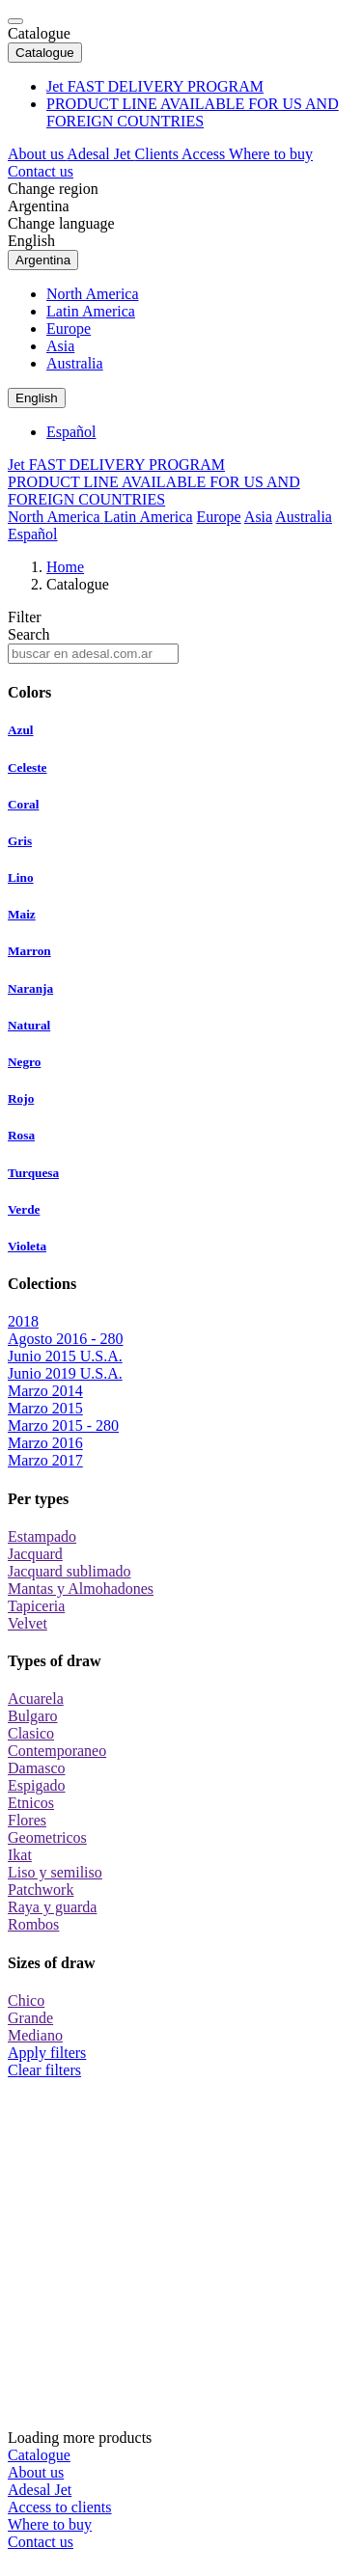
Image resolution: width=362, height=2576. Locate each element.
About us (37, 154)
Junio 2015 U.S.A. (65, 1356)
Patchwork (40, 1889)
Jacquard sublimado (69, 1571)
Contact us (40, 171)
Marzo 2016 (45, 1443)
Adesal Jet (100, 154)
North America (92, 294)
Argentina (39, 206)
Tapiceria (36, 1606)
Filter (25, 617)
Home (65, 567)
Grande (30, 2018)
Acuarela (36, 1698)
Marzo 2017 (45, 1460)
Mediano (35, 2035)
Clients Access (182, 154)
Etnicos (31, 1803)
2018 (23, 1321)
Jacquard (35, 1554)
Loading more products (181, 2262)
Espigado (37, 1785)
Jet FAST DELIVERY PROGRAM (155, 86)
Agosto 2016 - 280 (66, 1338)
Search (29, 634)
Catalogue (39, 33)
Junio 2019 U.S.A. (65, 1373)
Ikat (20, 1855)
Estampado (42, 1536)
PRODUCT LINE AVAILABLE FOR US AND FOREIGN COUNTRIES (192, 112)
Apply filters (47, 2052)
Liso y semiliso (55, 1872)
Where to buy (271, 154)
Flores (27, 1820)
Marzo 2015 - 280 (63, 1425)
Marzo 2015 (45, 1408)
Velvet (27, 1623)
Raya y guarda (52, 1907)
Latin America (90, 311)
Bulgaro (33, 1716)
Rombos (33, 1924)
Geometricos (47, 1837)
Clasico (31, 1733)
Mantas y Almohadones (80, 1588)
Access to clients (60, 2507)
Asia (60, 346)
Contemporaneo (57, 1750)
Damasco (37, 1768)
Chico (26, 2000)
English (31, 241)
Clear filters (44, 2070)
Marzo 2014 (45, 1391)
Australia (74, 363)
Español (71, 432)
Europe (68, 328)
